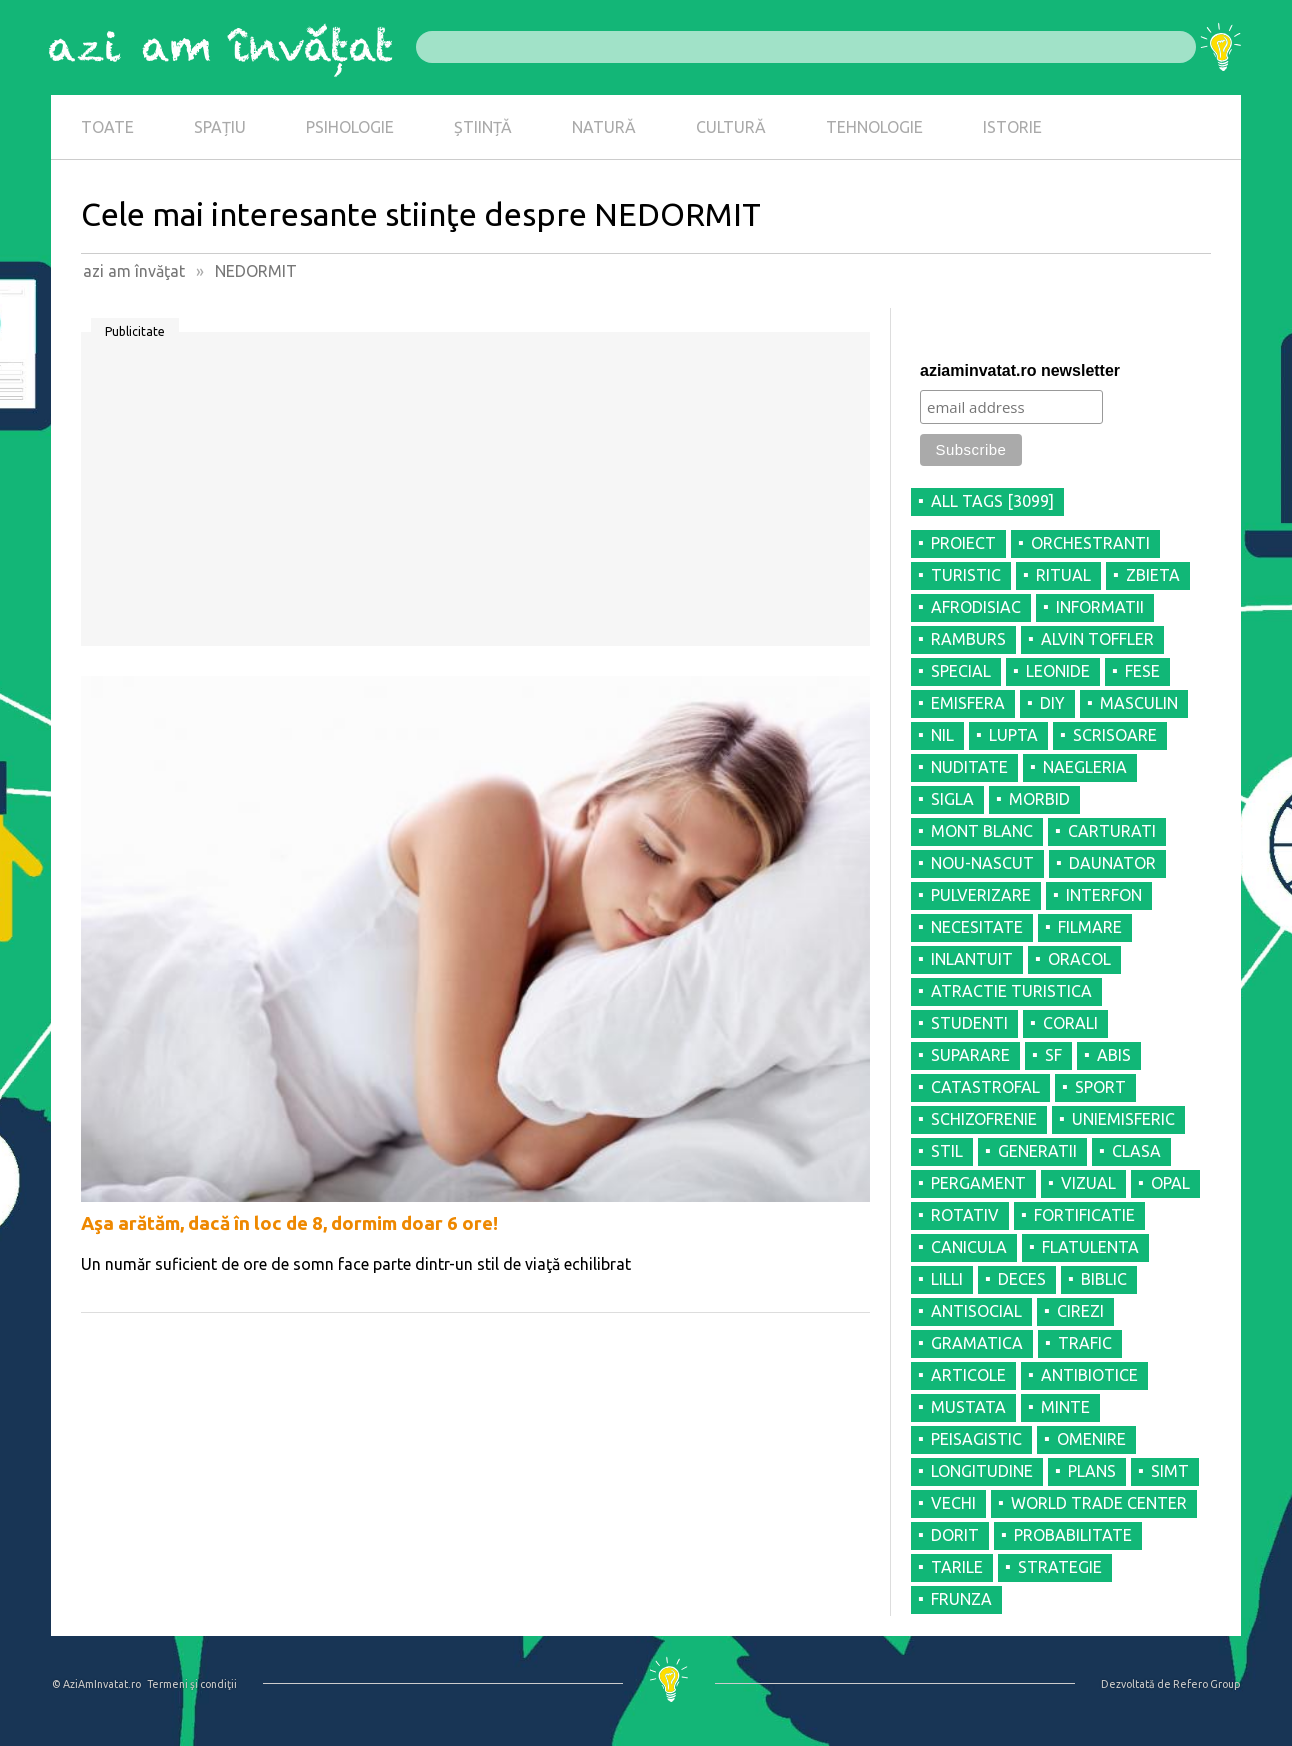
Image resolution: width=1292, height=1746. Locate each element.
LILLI (947, 1279)
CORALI (1070, 1023)
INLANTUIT (972, 959)
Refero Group (1206, 1684)
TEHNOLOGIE (874, 127)
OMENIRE (1091, 1439)
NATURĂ (604, 127)
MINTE (1065, 1407)
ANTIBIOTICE (1089, 1375)
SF (1053, 1055)
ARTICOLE (968, 1375)
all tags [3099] (992, 501)
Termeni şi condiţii (192, 1684)
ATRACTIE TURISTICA (1011, 991)
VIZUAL (1088, 1183)
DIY (1052, 703)
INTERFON (1104, 895)
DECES (1022, 1279)
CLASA (1136, 1151)
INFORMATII (1100, 607)
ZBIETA (1153, 575)
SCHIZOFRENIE (984, 1119)
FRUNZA (961, 1599)
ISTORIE (1012, 127)
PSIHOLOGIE (350, 127)
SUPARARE (970, 1055)
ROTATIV (965, 1215)
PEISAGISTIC (976, 1439)
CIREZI (1080, 1311)
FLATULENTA (1090, 1247)
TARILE (957, 1567)
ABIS (1114, 1055)
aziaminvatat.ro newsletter (1020, 370)
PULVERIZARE (981, 895)
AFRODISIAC (976, 607)
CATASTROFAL (985, 1087)
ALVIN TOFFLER (1097, 639)
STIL (947, 1151)
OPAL (1170, 1183)
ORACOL (1079, 959)
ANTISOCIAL (976, 1311)
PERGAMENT (978, 1183)
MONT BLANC (982, 831)
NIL (942, 735)
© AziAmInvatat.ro (96, 1684)
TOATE (107, 127)
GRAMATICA (977, 1343)
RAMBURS (968, 639)
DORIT (955, 1535)
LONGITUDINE (982, 1471)
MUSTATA (968, 1407)
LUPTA (1013, 735)
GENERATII (1037, 1151)
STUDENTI (969, 1023)
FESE (1142, 671)
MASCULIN (1139, 703)
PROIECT (963, 543)
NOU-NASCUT (982, 863)
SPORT (1100, 1087)
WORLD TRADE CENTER (1099, 1503)
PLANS (1092, 1471)
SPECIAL (961, 671)
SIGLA (952, 799)
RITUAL (1063, 575)
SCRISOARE (1115, 735)
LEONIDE (1058, 671)
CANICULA (969, 1247)
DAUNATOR (1112, 863)
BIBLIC (1104, 1279)
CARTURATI (1112, 831)
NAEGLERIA (1085, 767)
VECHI (953, 1503)
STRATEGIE (1060, 1567)
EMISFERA (968, 703)
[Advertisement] (475, 496)
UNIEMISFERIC (1123, 1119)
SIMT (1170, 1471)
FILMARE (1090, 927)
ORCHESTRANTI (1090, 543)
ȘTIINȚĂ (483, 127)
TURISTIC (966, 575)
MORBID (1039, 799)
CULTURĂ (731, 127)
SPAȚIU (220, 127)
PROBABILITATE (1073, 1535)
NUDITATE (969, 767)
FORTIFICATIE (1084, 1215)
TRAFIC (1085, 1343)
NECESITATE (977, 927)
